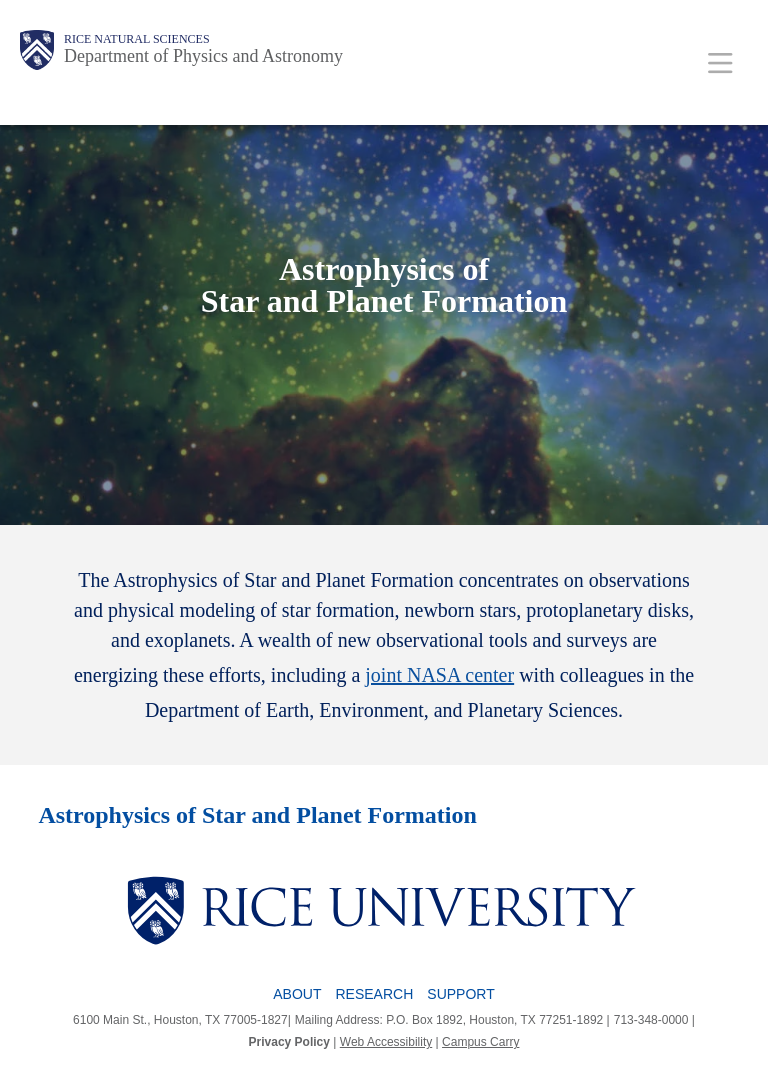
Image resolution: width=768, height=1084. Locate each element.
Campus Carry (480, 1042)
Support (460, 994)
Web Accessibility (386, 1042)
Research (375, 994)
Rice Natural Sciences (137, 39)
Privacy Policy (289, 1042)
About (297, 994)
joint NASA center (439, 675)
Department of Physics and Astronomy (203, 56)
